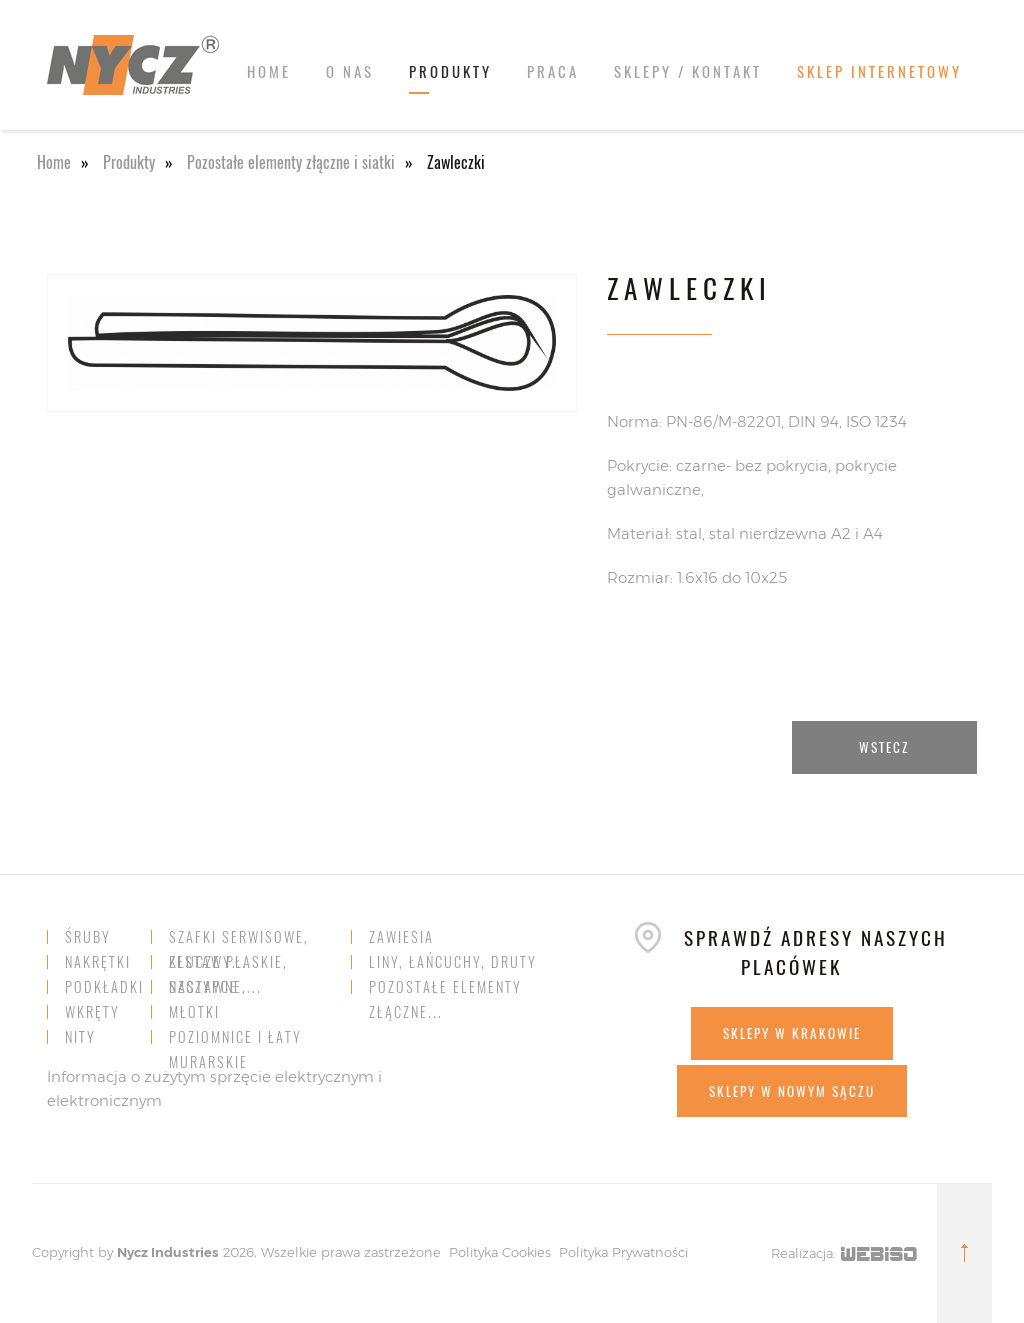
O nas (350, 71)
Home (269, 71)
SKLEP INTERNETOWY (879, 71)
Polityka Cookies (500, 1252)
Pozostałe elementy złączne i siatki (291, 162)
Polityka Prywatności (623, 1252)
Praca (553, 71)
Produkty (450, 71)
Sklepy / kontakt (688, 71)
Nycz (132, 1252)
